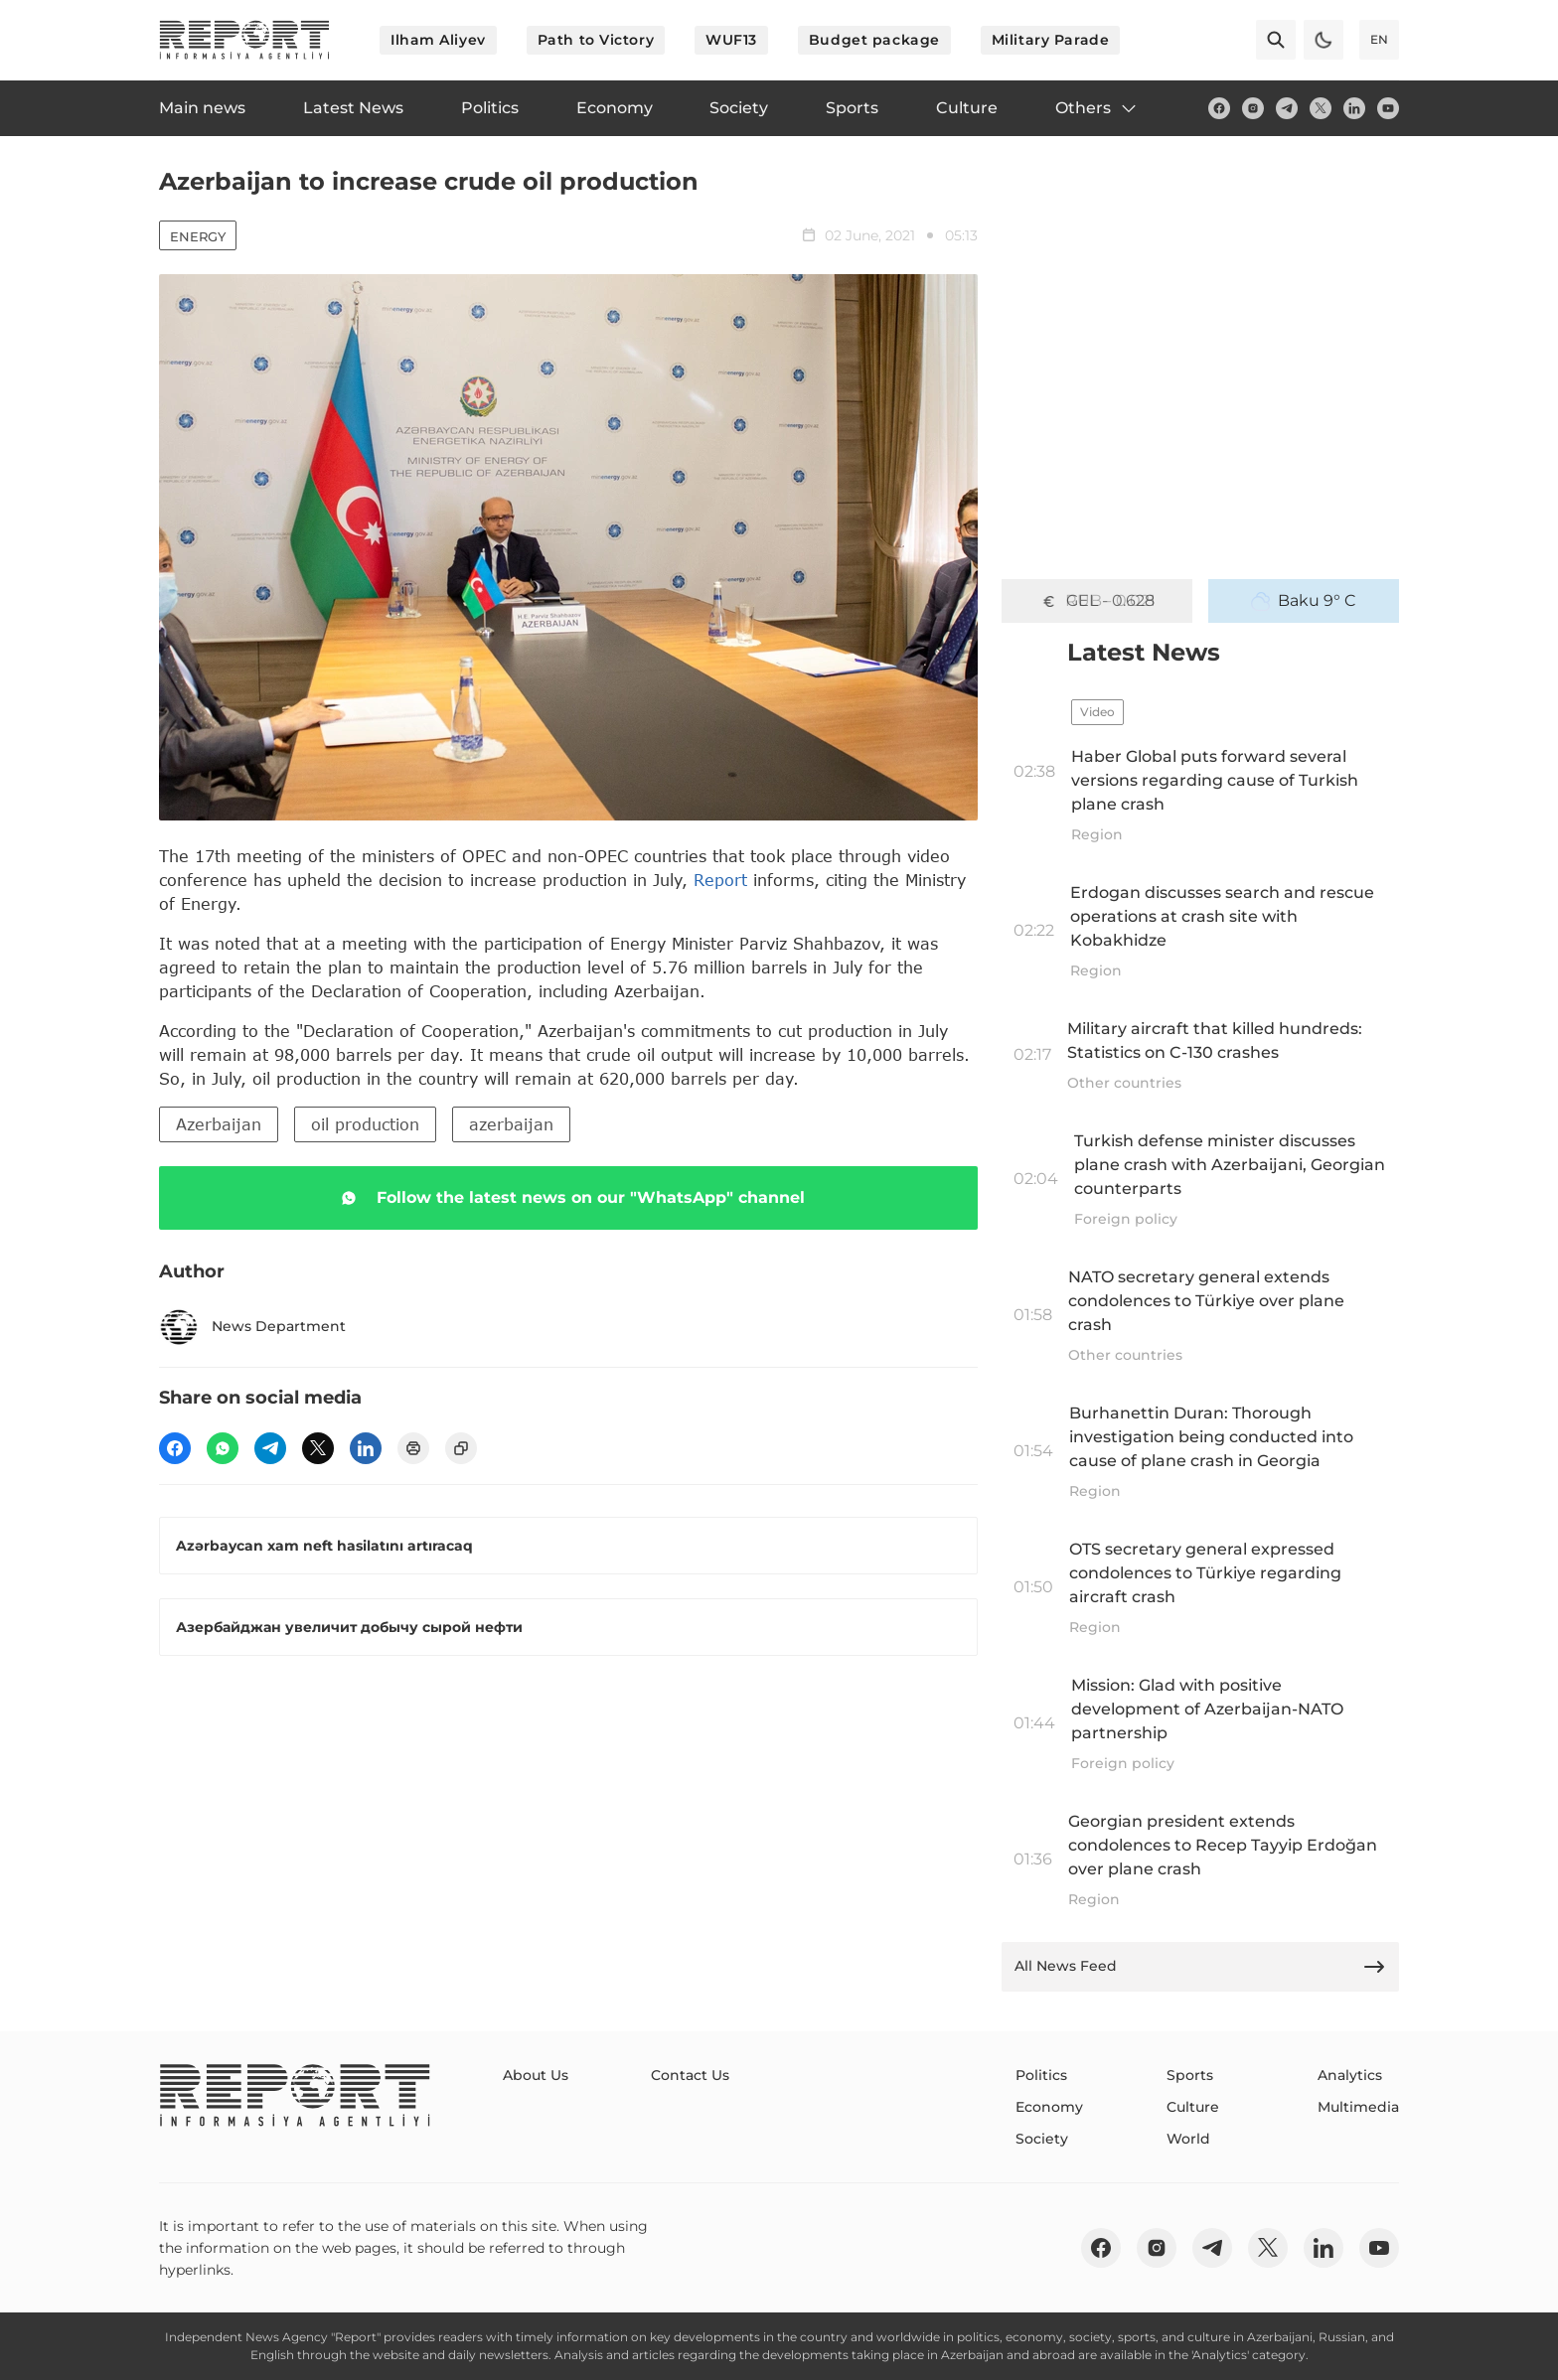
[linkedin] (1354, 108)
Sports (1190, 2075)
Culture (1193, 2107)
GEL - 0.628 (1097, 601)
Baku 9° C (1303, 601)
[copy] (461, 1448)
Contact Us (690, 2075)
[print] (413, 1448)
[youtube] (1388, 108)
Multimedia (1358, 2107)
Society (1041, 2139)
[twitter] (1320, 108)
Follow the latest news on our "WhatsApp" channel (569, 1198)
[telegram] (1287, 108)
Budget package (874, 40)
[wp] (222, 1448)
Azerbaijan (218, 1124)
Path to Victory (596, 40)
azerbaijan (511, 1124)
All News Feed (1200, 1967)
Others (1097, 108)
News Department (252, 1327)
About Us (535, 2075)
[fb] (1219, 108)
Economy (1049, 2107)
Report (720, 879)
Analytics (1350, 2075)
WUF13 (731, 40)
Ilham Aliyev (438, 40)
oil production (365, 1124)
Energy (198, 236)
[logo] (244, 40)
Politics (1041, 2075)
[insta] (1253, 108)
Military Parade (1050, 40)
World (1188, 2139)
